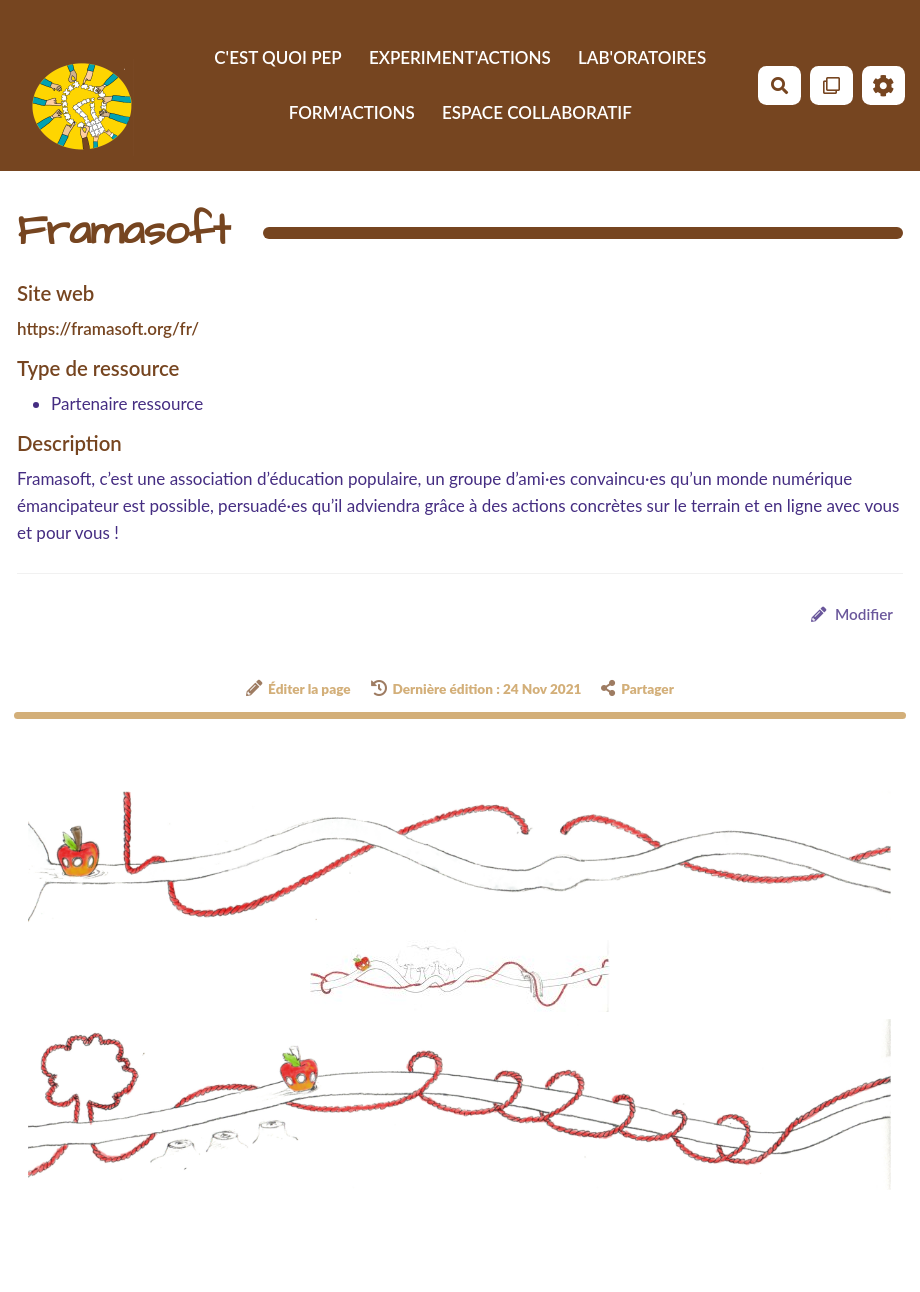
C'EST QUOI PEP (277, 57)
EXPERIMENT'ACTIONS (460, 57)
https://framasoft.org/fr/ (108, 328)
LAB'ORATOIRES (642, 57)
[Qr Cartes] (831, 85)
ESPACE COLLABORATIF (537, 112)
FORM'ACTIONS (352, 112)
